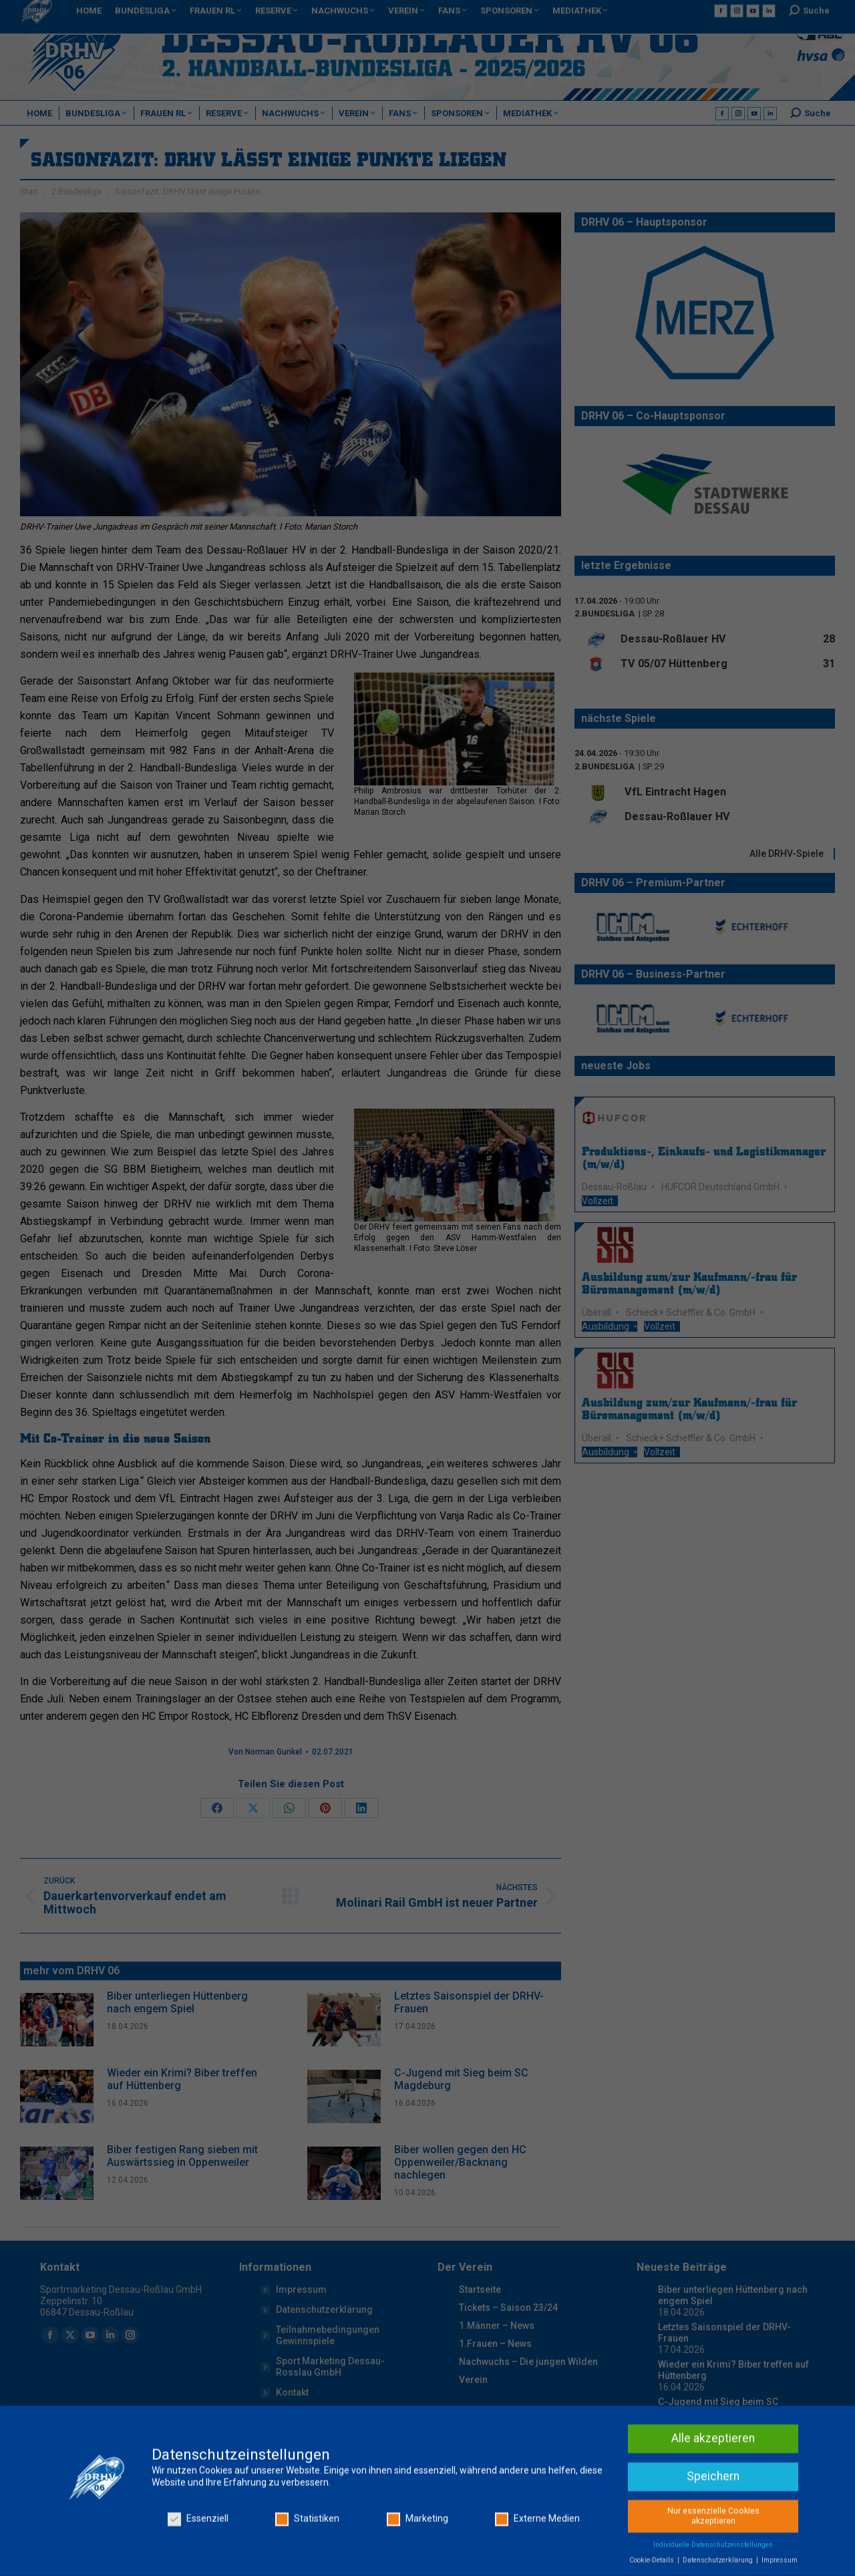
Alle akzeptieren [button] (713, 2552)
